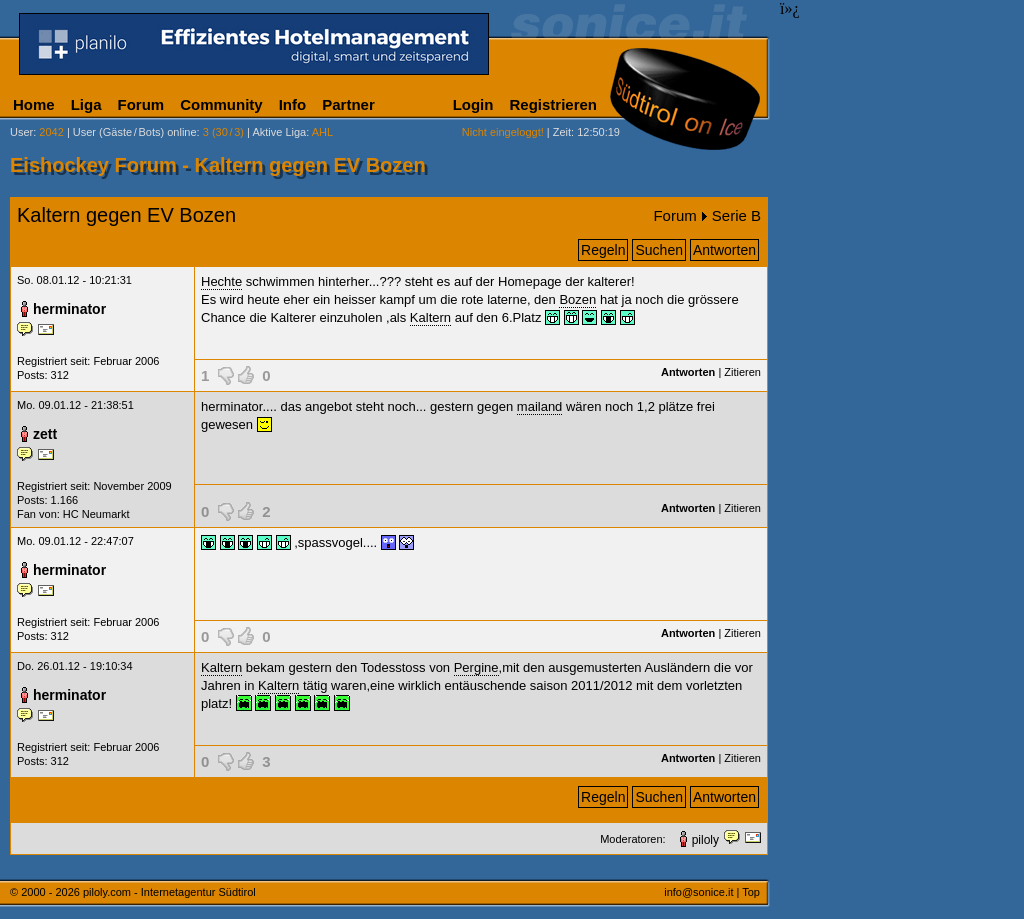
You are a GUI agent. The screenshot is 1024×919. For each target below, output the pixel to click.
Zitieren (742, 372)
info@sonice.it (698, 892)
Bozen (577, 299)
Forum (141, 104)
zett (45, 434)
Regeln (603, 250)
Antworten (724, 250)
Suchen (658, 250)
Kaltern (430, 317)
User (21, 132)
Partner (348, 104)
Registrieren (553, 104)
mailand (540, 406)
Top (751, 892)
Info (293, 104)
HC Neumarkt (96, 514)
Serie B (736, 215)
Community (221, 104)
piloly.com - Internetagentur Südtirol (169, 892)
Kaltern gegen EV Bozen (126, 215)
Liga (86, 104)
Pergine (476, 667)
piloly (705, 840)
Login (473, 104)
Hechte (221, 281)
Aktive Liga (279, 132)
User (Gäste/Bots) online (135, 132)
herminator (69, 309)
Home (34, 104)
